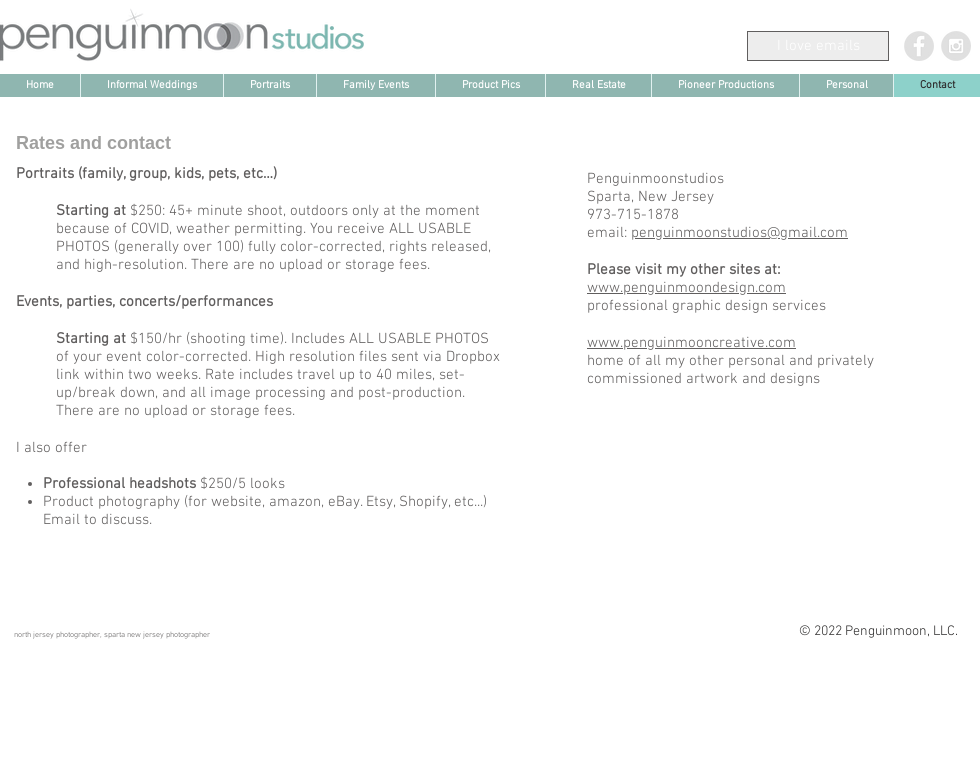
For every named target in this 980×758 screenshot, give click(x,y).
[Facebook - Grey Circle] (919, 46)
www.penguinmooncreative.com (691, 343)
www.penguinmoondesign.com (686, 288)
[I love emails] (818, 46)
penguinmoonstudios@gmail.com (739, 233)
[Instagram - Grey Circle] (956, 46)
